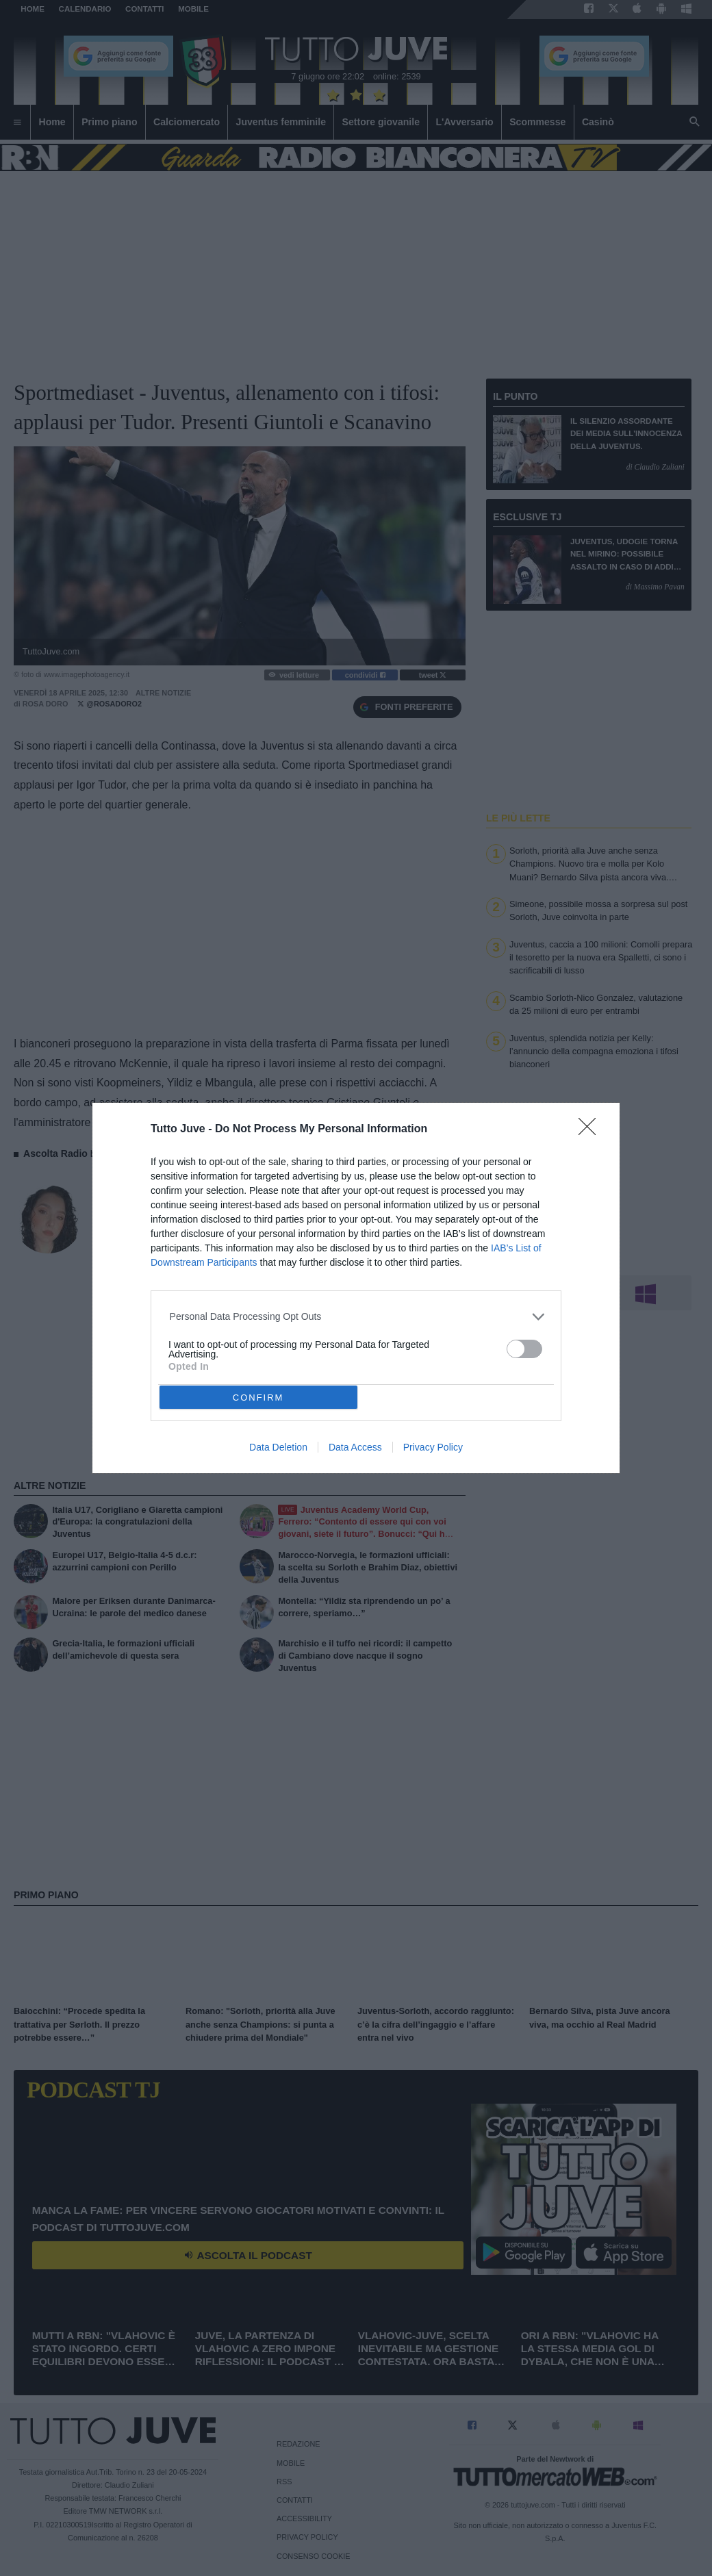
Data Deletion (278, 1447)
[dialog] (356, 1288)
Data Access (355, 1447)
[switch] (524, 1349)
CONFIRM (258, 1397)
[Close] (591, 1131)
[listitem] (356, 1317)
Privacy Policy (433, 1447)
